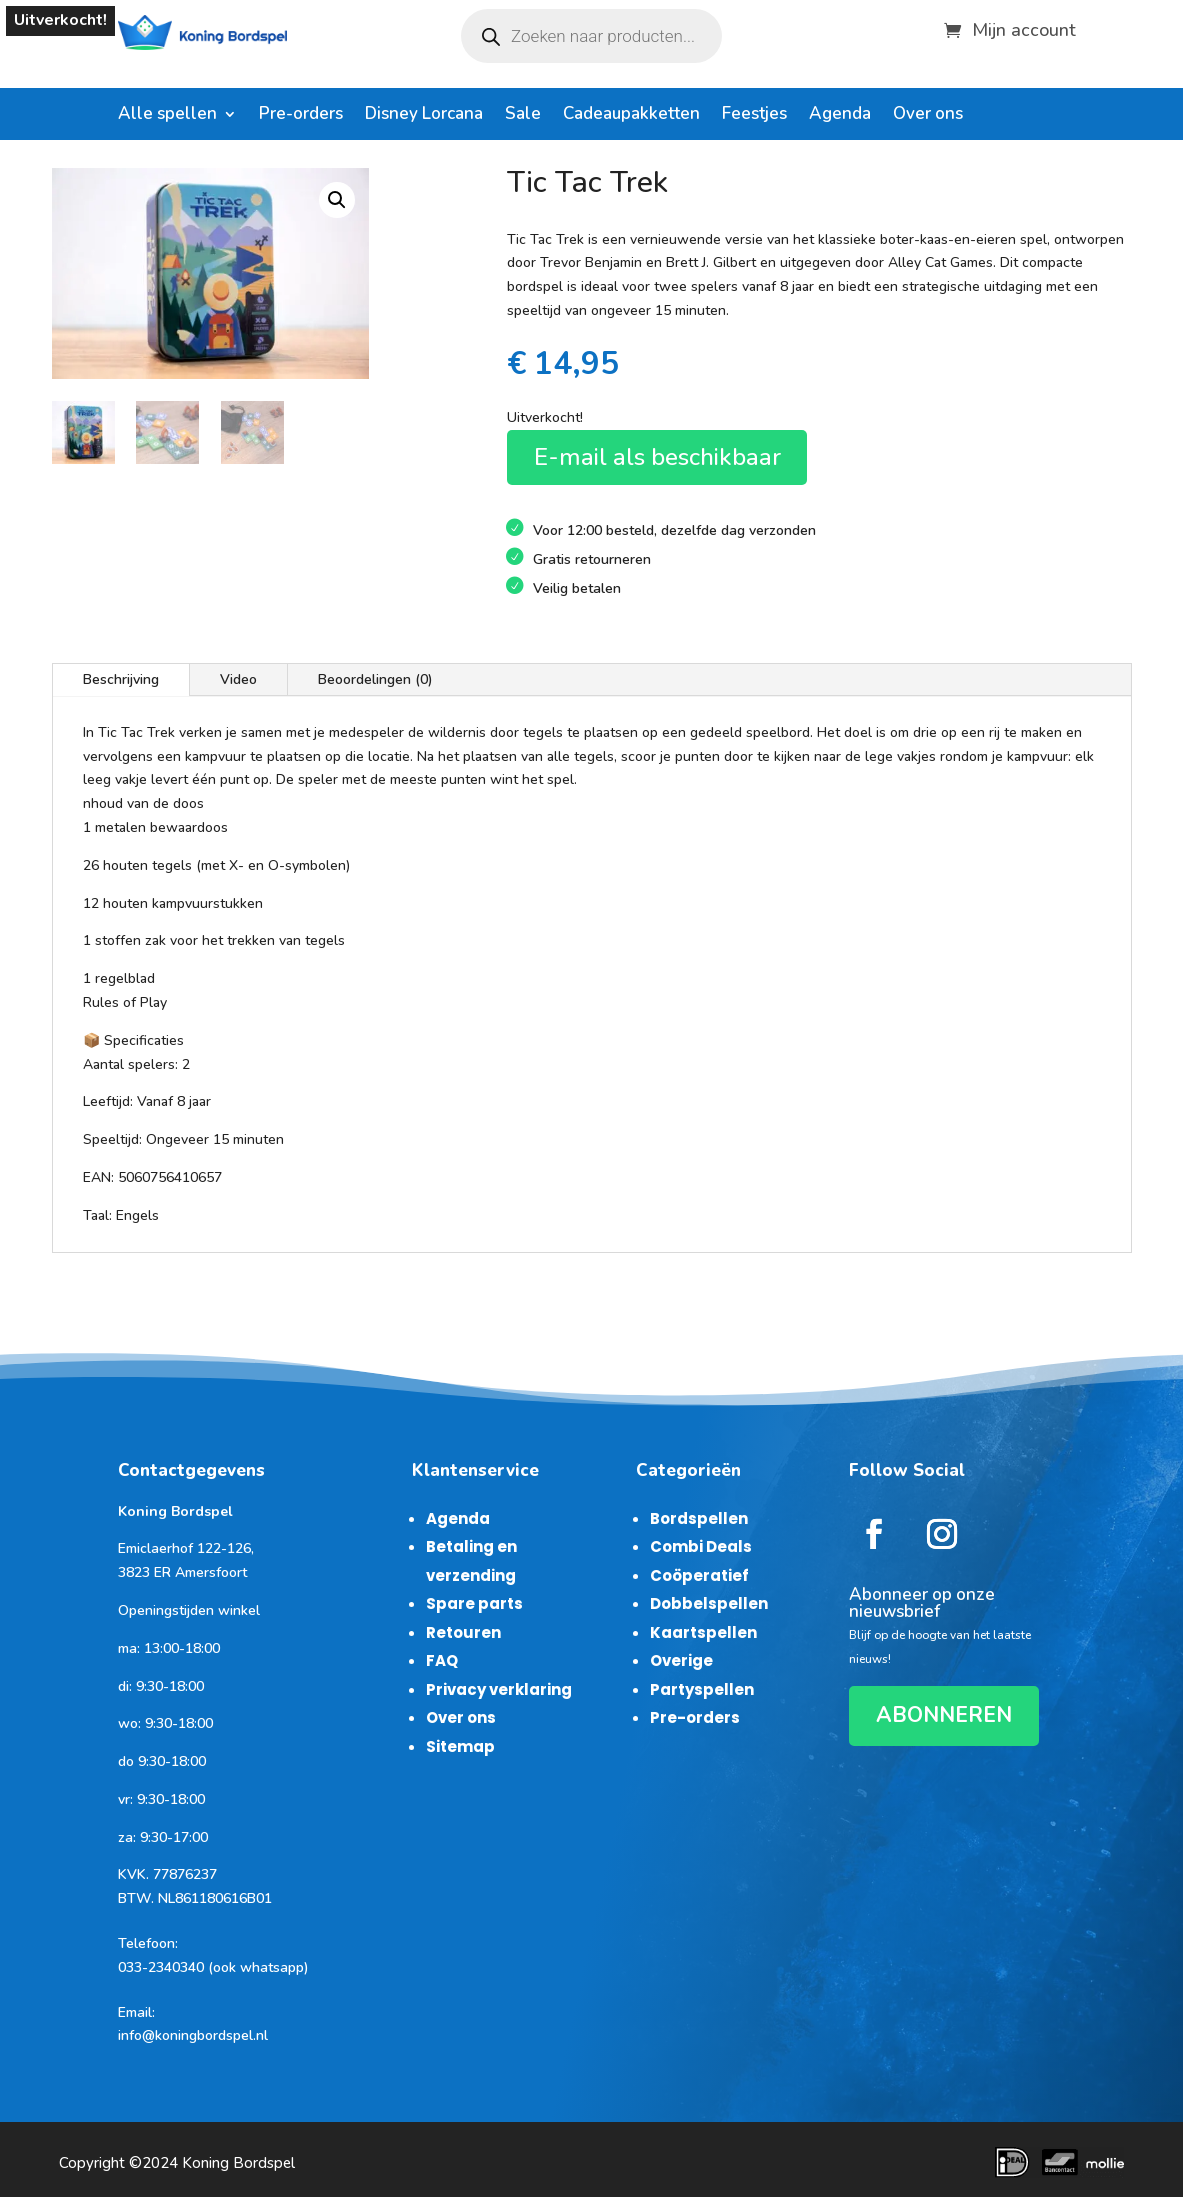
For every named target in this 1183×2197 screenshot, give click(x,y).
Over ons (928, 116)
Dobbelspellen (709, 1603)
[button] (337, 200)
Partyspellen (702, 1689)
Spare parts (474, 1603)
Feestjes (754, 116)
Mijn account (1024, 27)
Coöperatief (699, 1575)
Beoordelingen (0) (375, 679)
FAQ (442, 1660)
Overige (681, 1660)
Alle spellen (167, 116)
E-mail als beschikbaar (657, 457)
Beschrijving (121, 679)
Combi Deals (701, 1546)
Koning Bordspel (238, 2163)
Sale (523, 116)
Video (238, 679)
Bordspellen (699, 1518)
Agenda (840, 116)
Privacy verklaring (499, 1689)
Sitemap (460, 1746)
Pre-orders (301, 116)
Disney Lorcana (424, 116)
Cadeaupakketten (631, 116)
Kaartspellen (703, 1632)
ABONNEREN (944, 1715)
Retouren (463, 1632)
